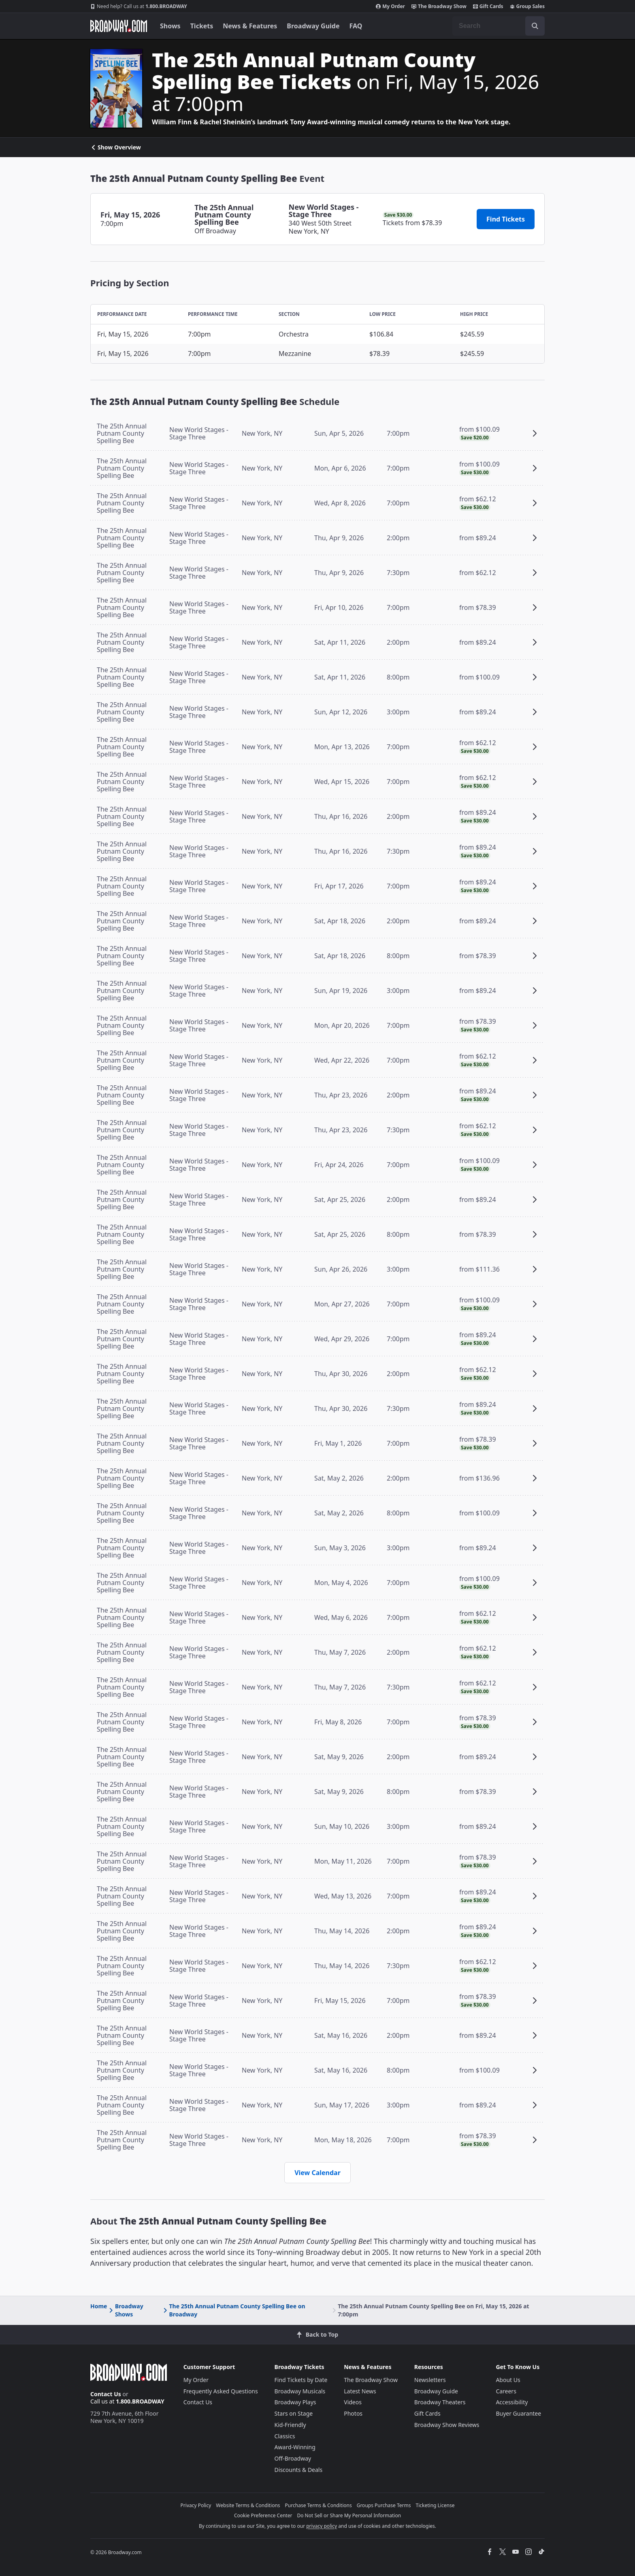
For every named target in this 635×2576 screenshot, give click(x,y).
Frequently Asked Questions (220, 2391)
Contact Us (105, 2394)
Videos (353, 2402)
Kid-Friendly (290, 2425)
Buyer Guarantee (518, 2413)
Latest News (360, 2391)
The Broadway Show (439, 6)
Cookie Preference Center (263, 2515)
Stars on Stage (294, 2413)
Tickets (201, 26)
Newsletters (430, 2380)
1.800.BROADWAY (138, 6)
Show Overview (115, 147)
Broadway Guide (313, 26)
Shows (170, 26)
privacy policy (321, 2526)
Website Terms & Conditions (248, 2505)
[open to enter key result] (535, 26)
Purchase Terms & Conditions (318, 2505)
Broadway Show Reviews (446, 2425)
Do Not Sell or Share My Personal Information (349, 2515)
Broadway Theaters (440, 2402)
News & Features (250, 26)
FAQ (355, 26)
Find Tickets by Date (301, 2380)
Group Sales (527, 6)
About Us (508, 2380)
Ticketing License (435, 2505)
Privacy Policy (196, 2505)
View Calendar (317, 2172)
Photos (353, 2413)
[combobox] (498, 26)
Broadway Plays (295, 2402)
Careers (506, 2391)
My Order (390, 6)
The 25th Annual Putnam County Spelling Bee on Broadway (233, 2310)
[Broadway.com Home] (118, 26)
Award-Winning (295, 2447)
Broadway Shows (125, 2310)
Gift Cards (488, 6)
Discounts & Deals (299, 2470)
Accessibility (512, 2402)
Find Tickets (505, 219)
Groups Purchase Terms (384, 2505)
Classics (285, 2436)
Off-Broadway (293, 2458)
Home (98, 2306)
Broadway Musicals (300, 2391)
